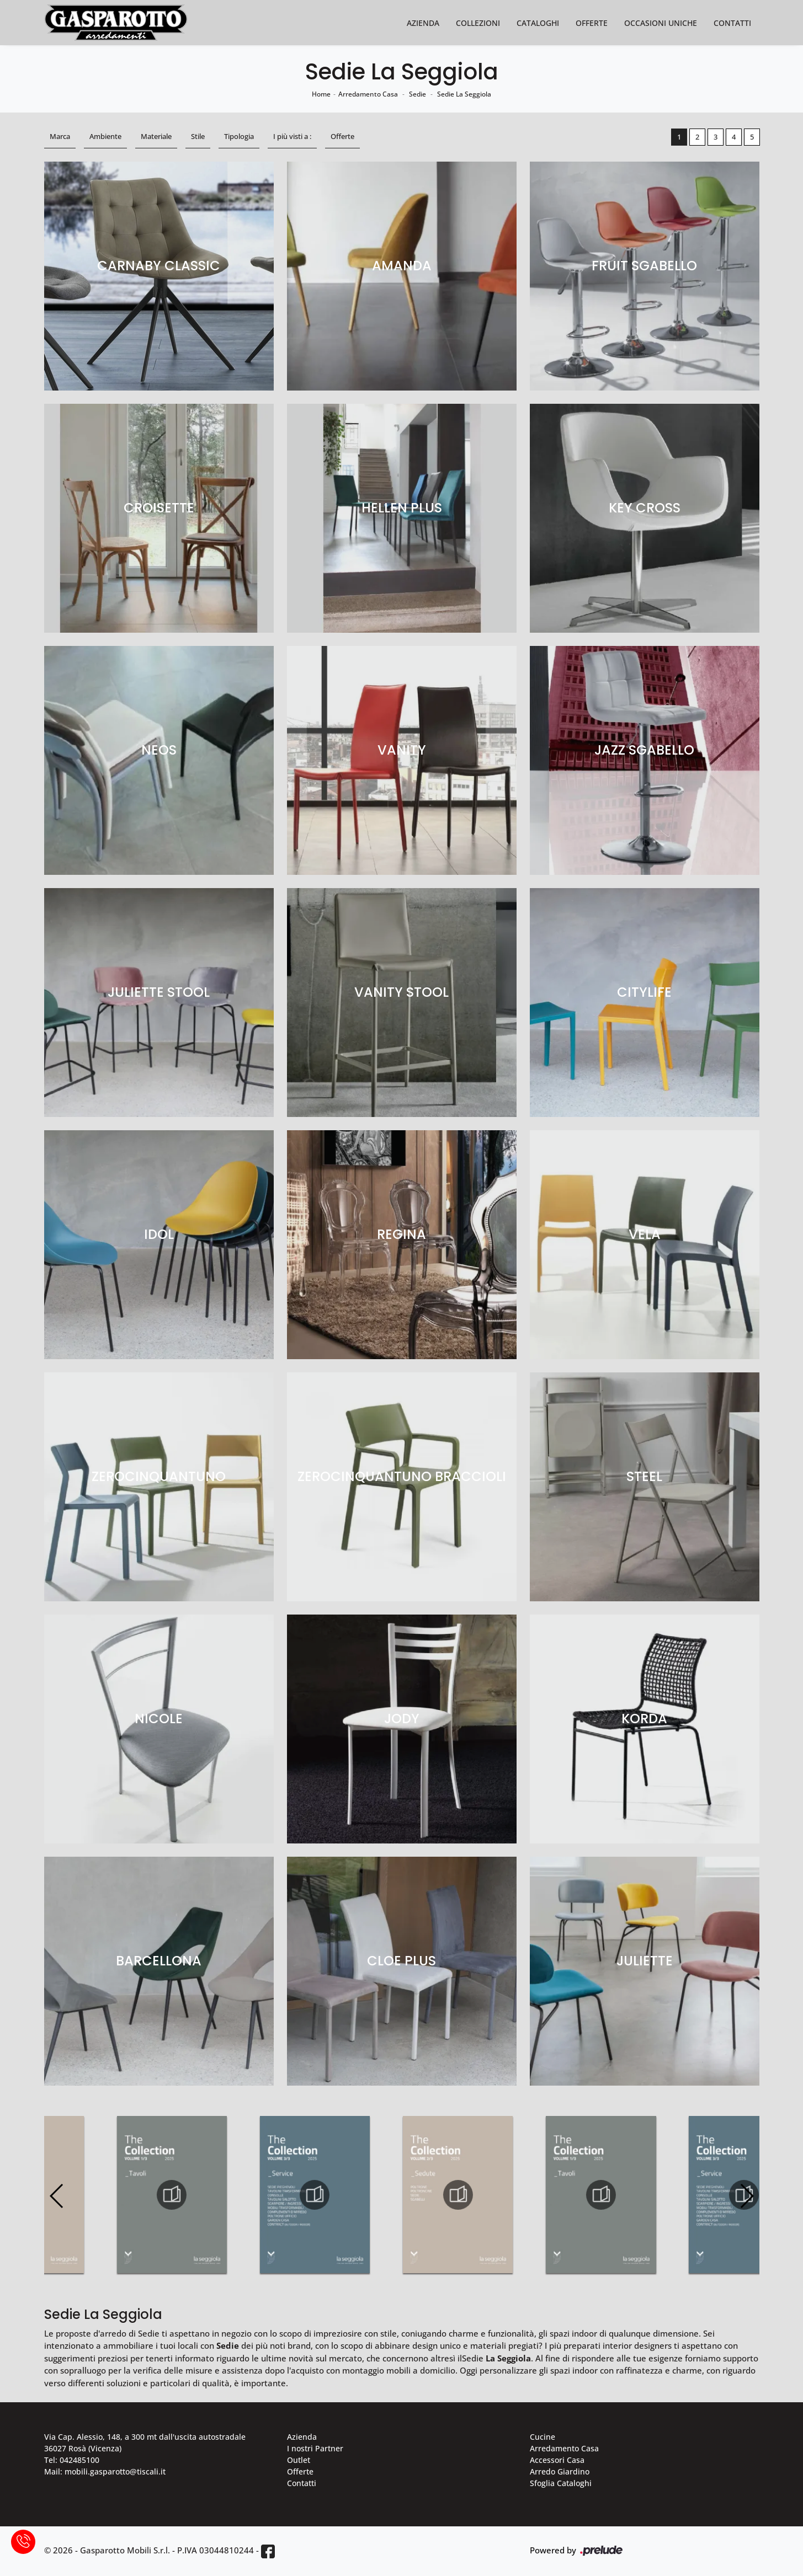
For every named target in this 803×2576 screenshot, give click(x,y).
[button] (746, 2196)
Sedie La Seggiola (464, 94)
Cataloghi (538, 23)
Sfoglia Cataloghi (561, 2483)
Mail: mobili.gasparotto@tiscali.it (105, 2471)
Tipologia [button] (239, 136)
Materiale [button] (156, 136)
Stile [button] (198, 136)
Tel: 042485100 (71, 2460)
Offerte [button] (342, 136)
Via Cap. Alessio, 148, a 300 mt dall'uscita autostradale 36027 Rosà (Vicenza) (145, 2442)
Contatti (732, 23)
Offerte (592, 23)
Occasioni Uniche (660, 23)
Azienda (423, 23)
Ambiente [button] (105, 136)
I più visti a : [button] (292, 136)
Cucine (542, 2436)
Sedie (417, 94)
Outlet (298, 2460)
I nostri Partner (315, 2448)
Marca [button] (60, 136)
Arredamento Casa (368, 94)
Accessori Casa (557, 2460)
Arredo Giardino (559, 2471)
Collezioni (478, 23)
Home (321, 94)
